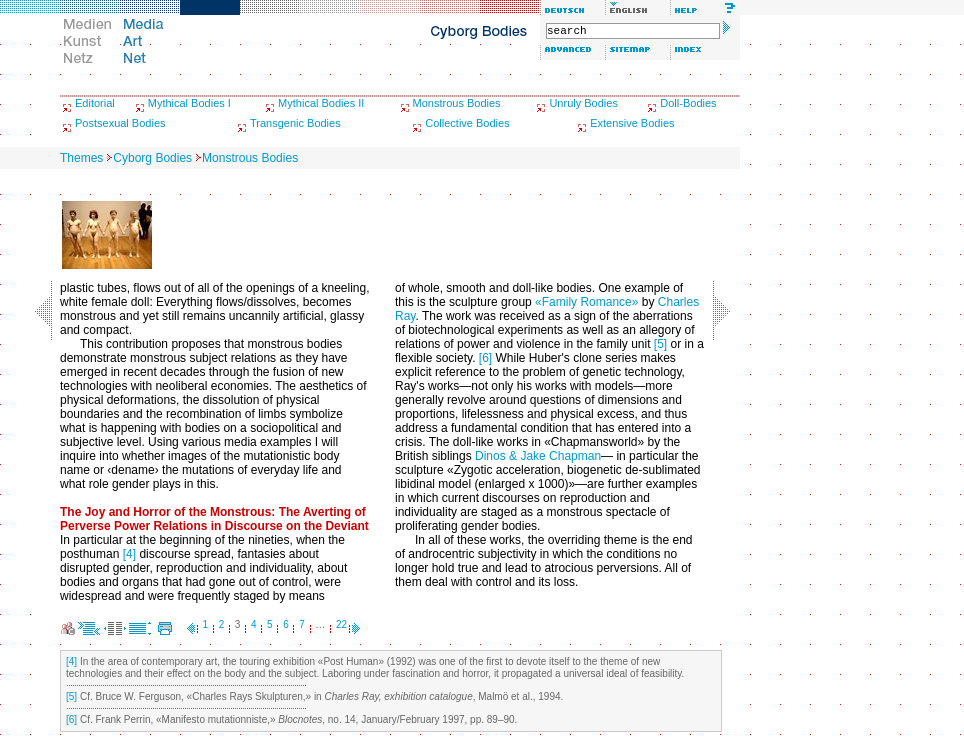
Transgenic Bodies (295, 123)
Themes (81, 158)
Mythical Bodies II (321, 103)
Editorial (95, 103)
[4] (129, 554)
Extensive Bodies (632, 123)
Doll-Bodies (688, 103)
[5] (660, 344)
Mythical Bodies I (189, 103)
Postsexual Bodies (120, 123)
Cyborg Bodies (152, 158)
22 (341, 624)
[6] (485, 358)
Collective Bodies (467, 123)
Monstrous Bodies (457, 103)
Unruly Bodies (583, 103)
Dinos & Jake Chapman (538, 456)
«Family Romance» (586, 302)
